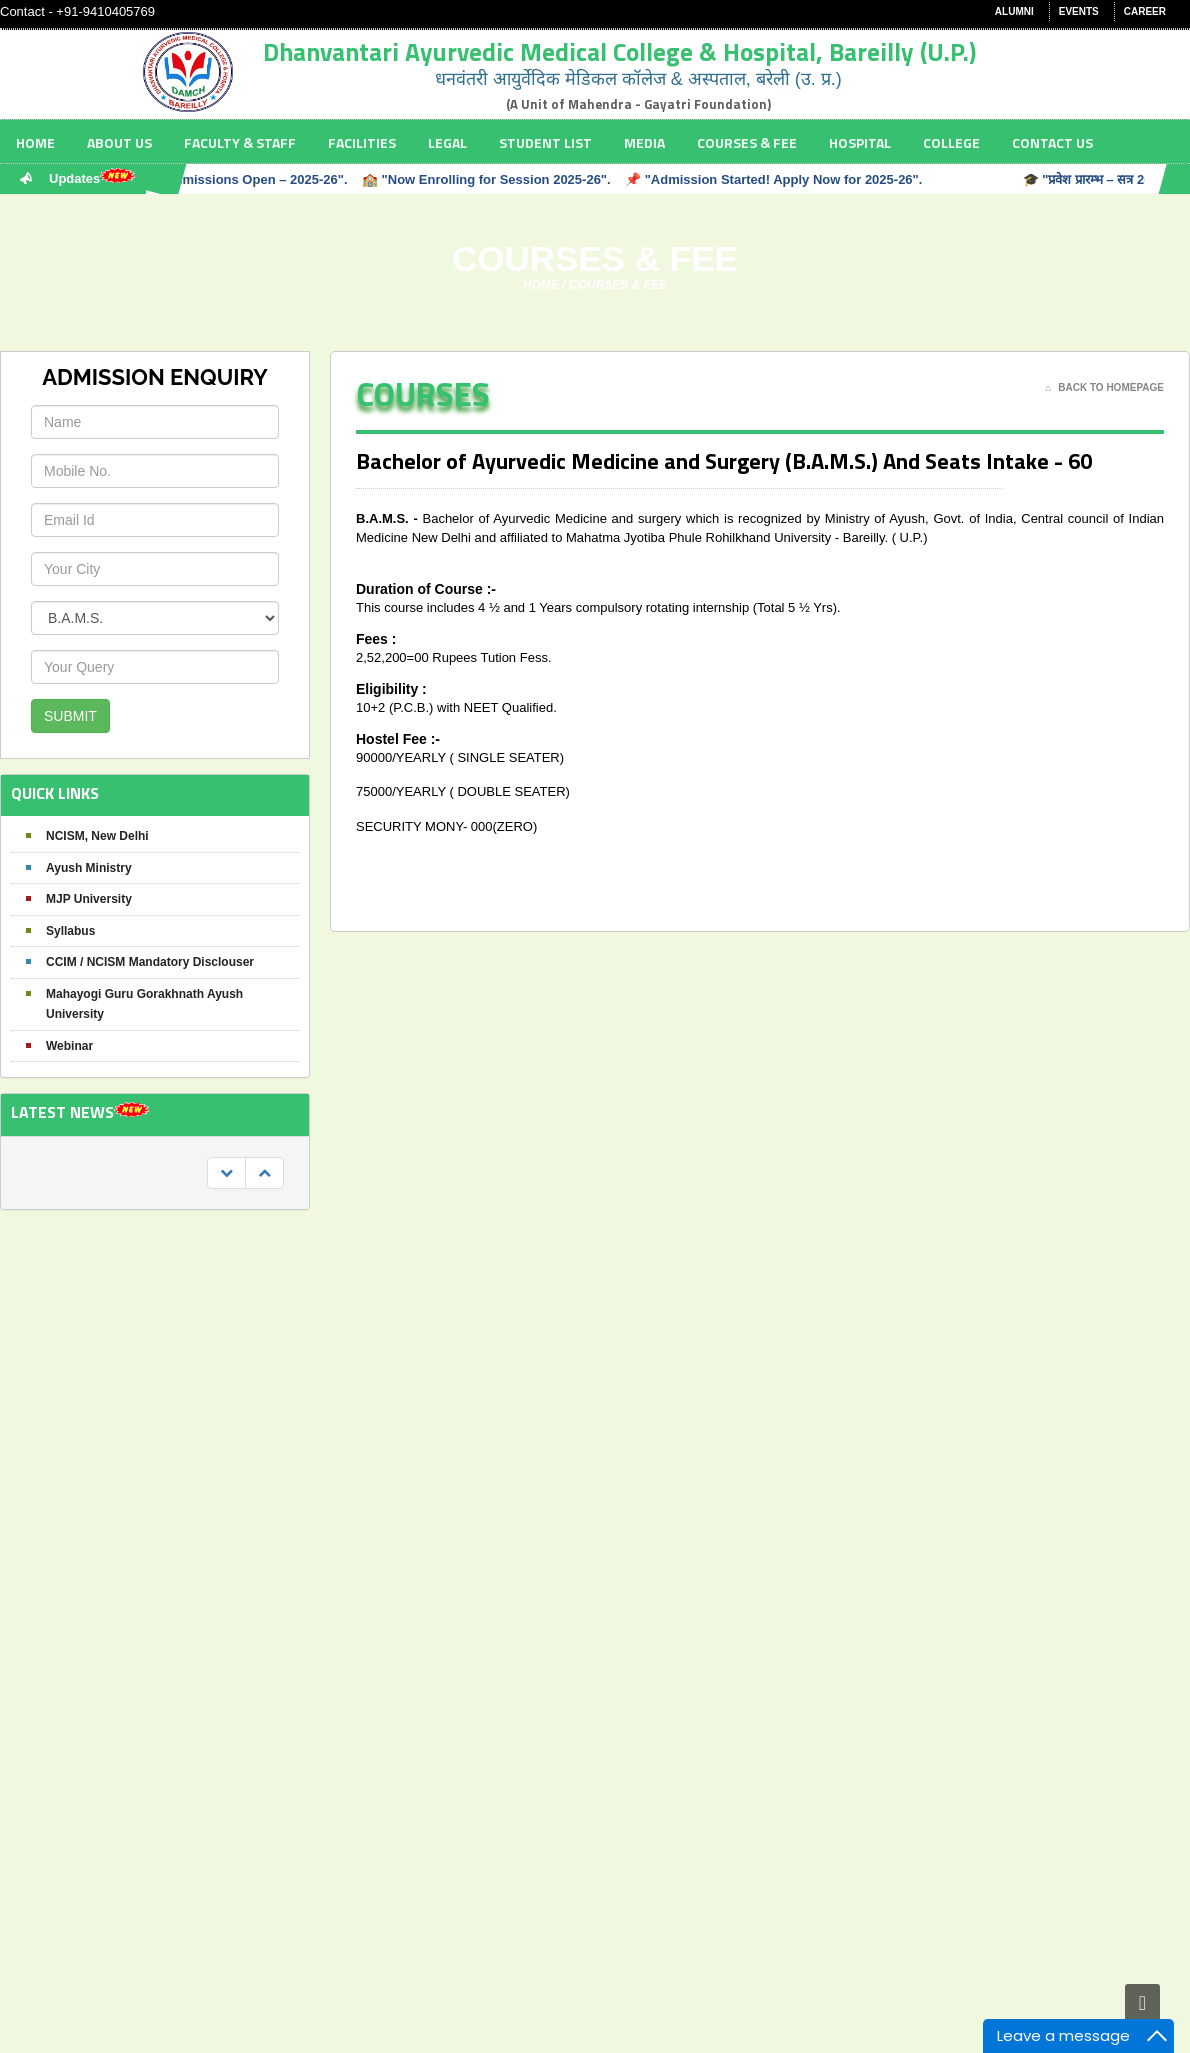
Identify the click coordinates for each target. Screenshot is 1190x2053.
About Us (119, 142)
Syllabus (70, 931)
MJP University (89, 899)
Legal (447, 142)
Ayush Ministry (89, 868)
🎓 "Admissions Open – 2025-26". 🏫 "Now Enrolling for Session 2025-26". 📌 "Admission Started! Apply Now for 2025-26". (531, 179)
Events (1079, 11)
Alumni (1014, 11)
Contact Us (1052, 142)
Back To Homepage (1104, 388)
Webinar (69, 1046)
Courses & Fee (747, 142)
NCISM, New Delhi (97, 836)
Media (644, 142)
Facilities (362, 142)
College (951, 142)
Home (35, 142)
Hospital (860, 142)
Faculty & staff (240, 142)
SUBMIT (70, 716)
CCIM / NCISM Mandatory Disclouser (150, 962)
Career (1145, 11)
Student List (545, 142)
